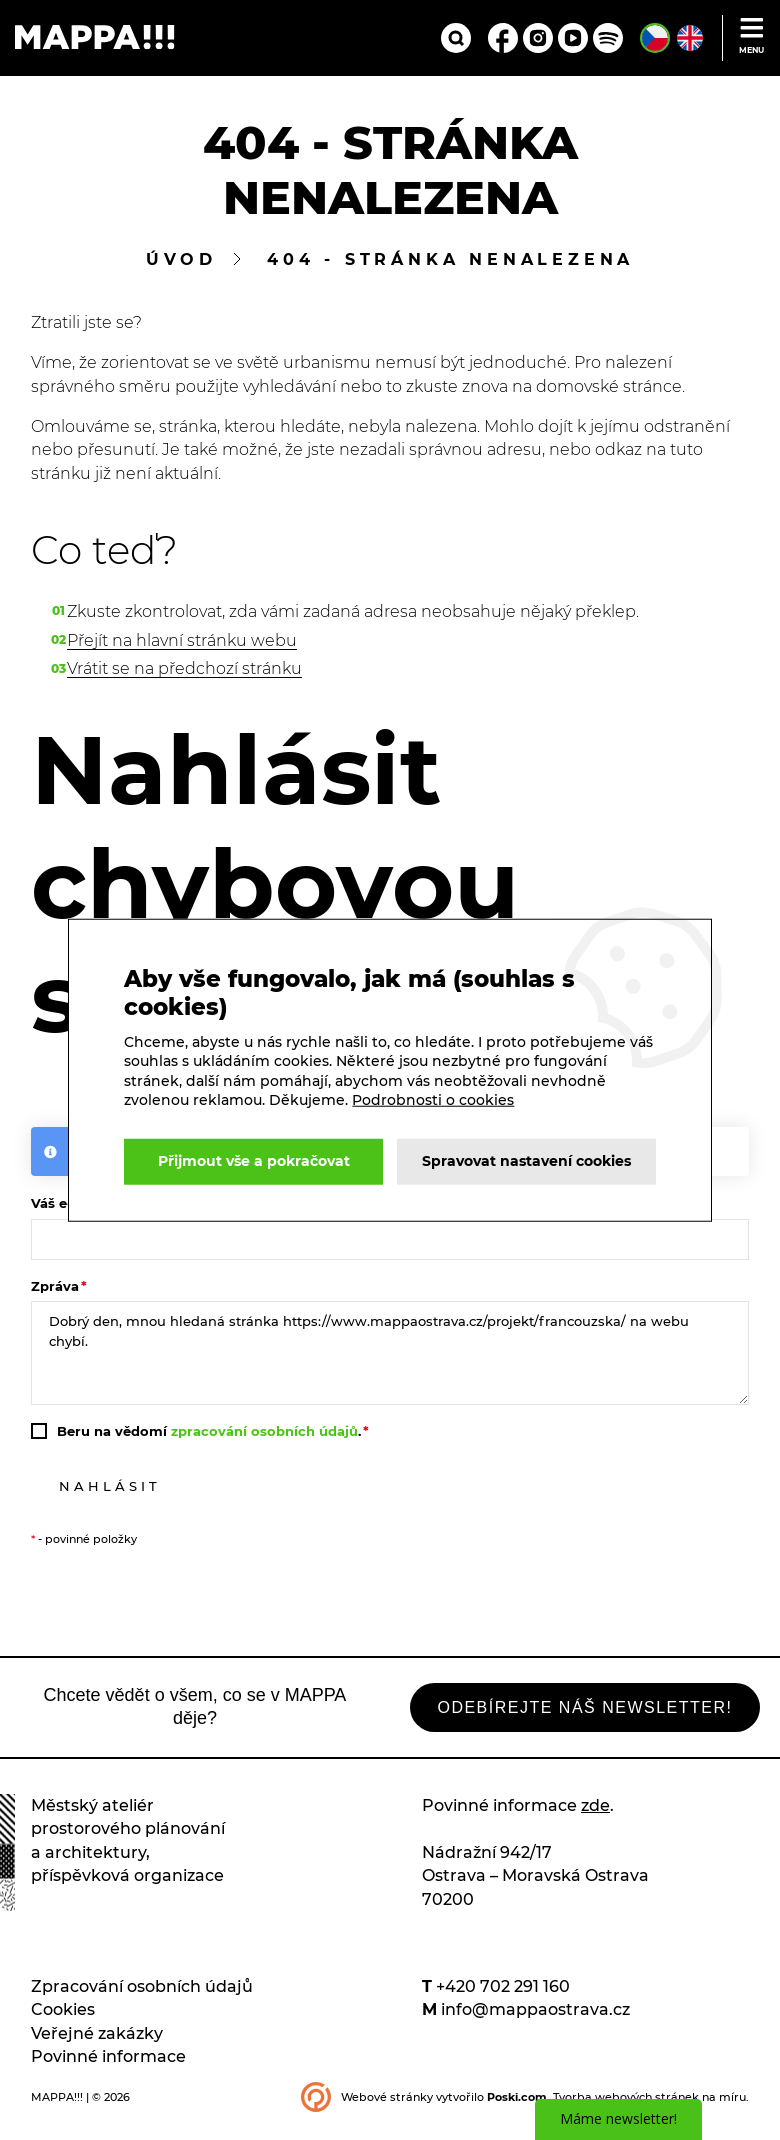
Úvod (181, 264)
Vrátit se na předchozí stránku (184, 673)
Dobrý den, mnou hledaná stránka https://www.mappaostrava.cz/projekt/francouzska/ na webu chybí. (390, 1361)
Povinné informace (108, 2070)
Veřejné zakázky (97, 2046)
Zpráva (55, 1294)
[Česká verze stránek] (655, 40)
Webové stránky (387, 2110)
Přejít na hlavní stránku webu (182, 644)
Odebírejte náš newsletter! (558, 1719)
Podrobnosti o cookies (231, 1080)
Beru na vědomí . (209, 1439)
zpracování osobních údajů (264, 1439)
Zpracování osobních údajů (142, 2000)
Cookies (63, 2023)
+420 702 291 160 (503, 2000)
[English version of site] (690, 40)
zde (595, 1819)
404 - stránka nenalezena (450, 264)
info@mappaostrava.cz (535, 2023)
